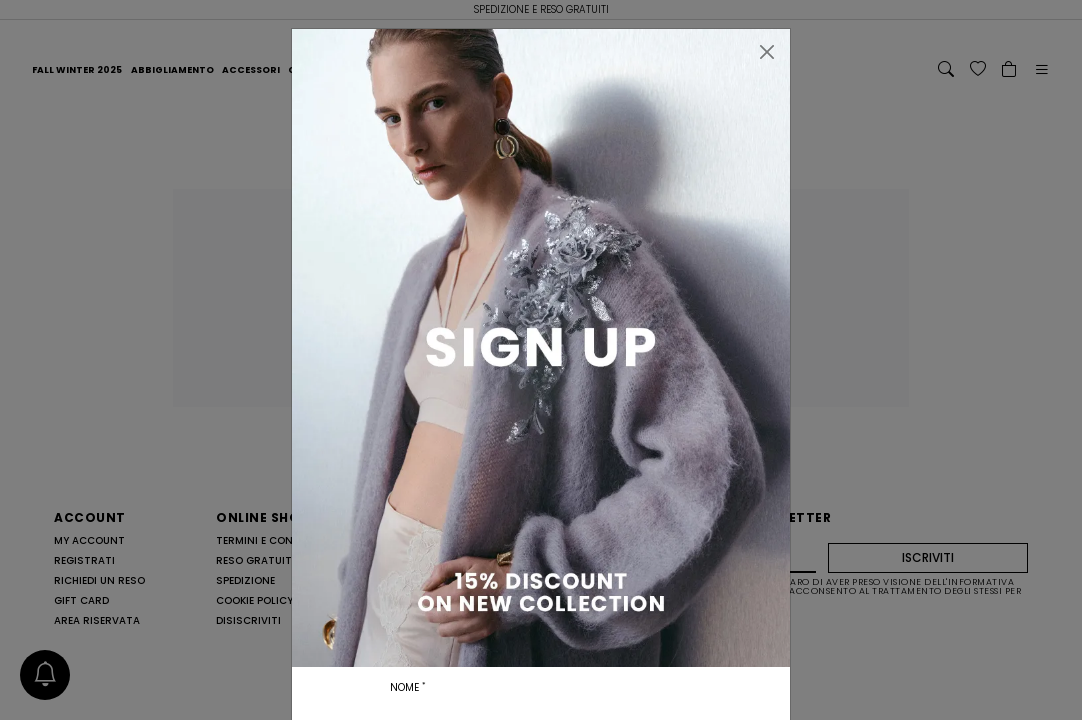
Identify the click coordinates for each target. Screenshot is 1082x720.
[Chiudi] (767, 52)
